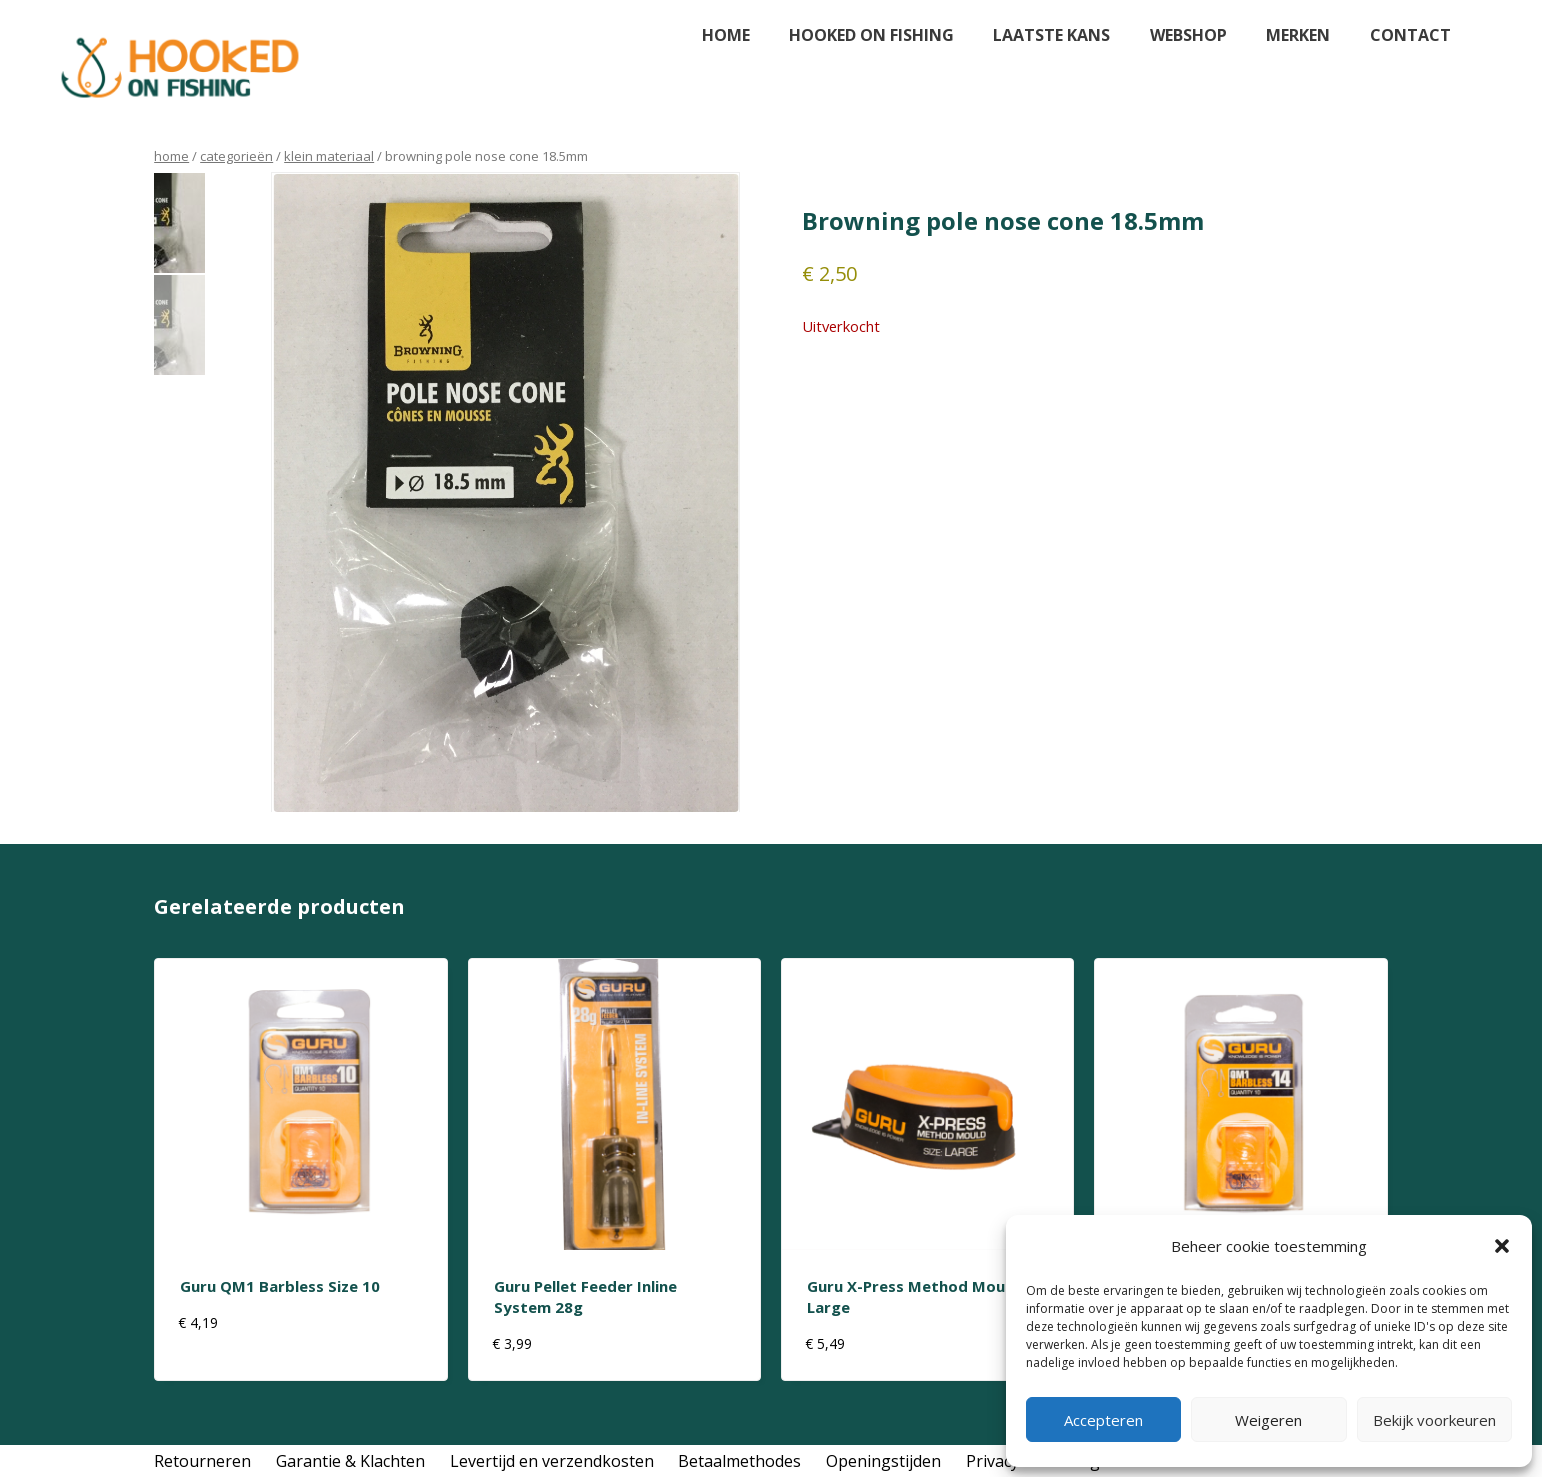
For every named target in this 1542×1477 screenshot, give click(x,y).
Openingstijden (883, 1461)
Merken (1298, 35)
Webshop (1188, 35)
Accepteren (1103, 1420)
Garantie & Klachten (350, 1461)
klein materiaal (329, 156)
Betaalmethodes (739, 1461)
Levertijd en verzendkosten (552, 1461)
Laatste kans (1051, 35)
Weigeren (1268, 1420)
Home (726, 35)
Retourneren (202, 1461)
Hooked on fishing (871, 35)
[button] (1502, 1246)
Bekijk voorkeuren (1434, 1420)
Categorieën (236, 156)
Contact (1410, 35)
